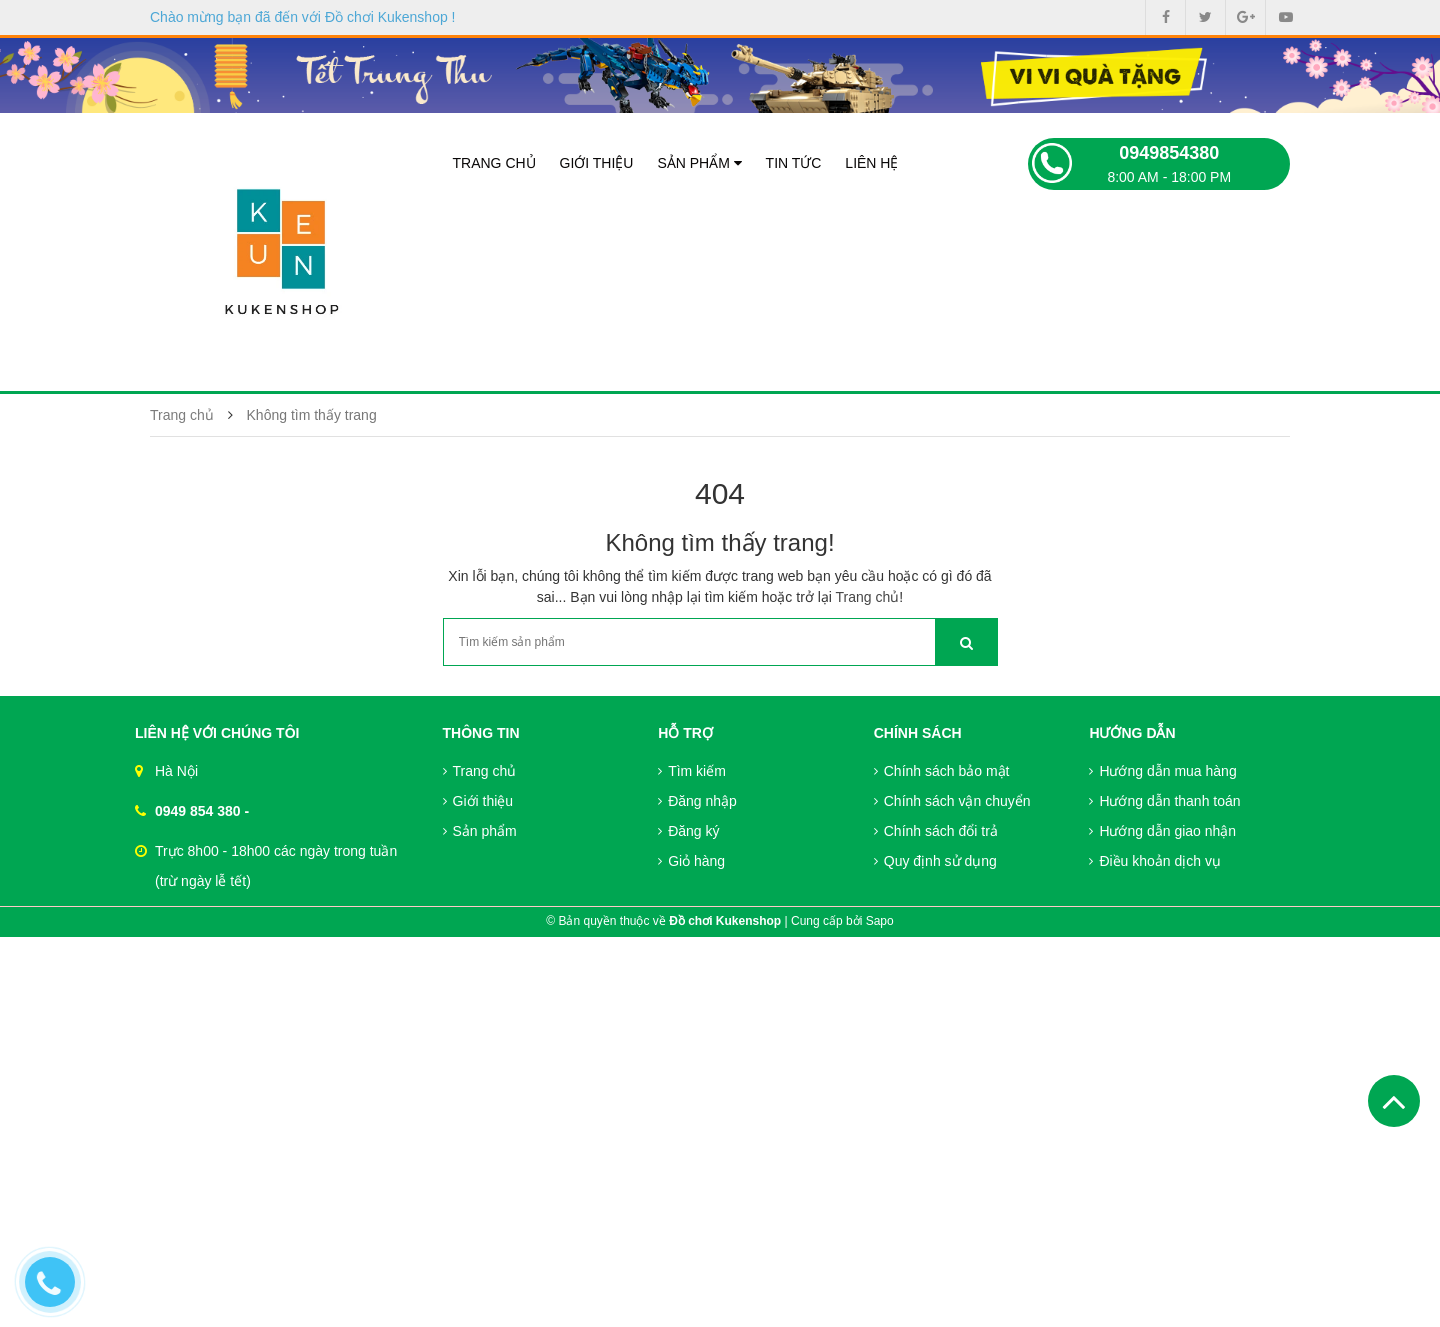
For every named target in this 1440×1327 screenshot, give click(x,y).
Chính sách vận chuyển (952, 801)
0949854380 (1169, 153)
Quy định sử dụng (935, 861)
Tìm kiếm (692, 771)
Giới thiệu (597, 163)
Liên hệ (871, 163)
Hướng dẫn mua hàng (1162, 771)
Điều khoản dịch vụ (1155, 861)
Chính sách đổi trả (936, 831)
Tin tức (794, 163)
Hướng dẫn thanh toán (1164, 801)
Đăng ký (688, 831)
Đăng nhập (697, 801)
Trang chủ (494, 163)
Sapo (880, 921)
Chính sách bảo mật (942, 771)
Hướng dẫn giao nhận (1162, 831)
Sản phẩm (699, 163)
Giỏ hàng (691, 861)
